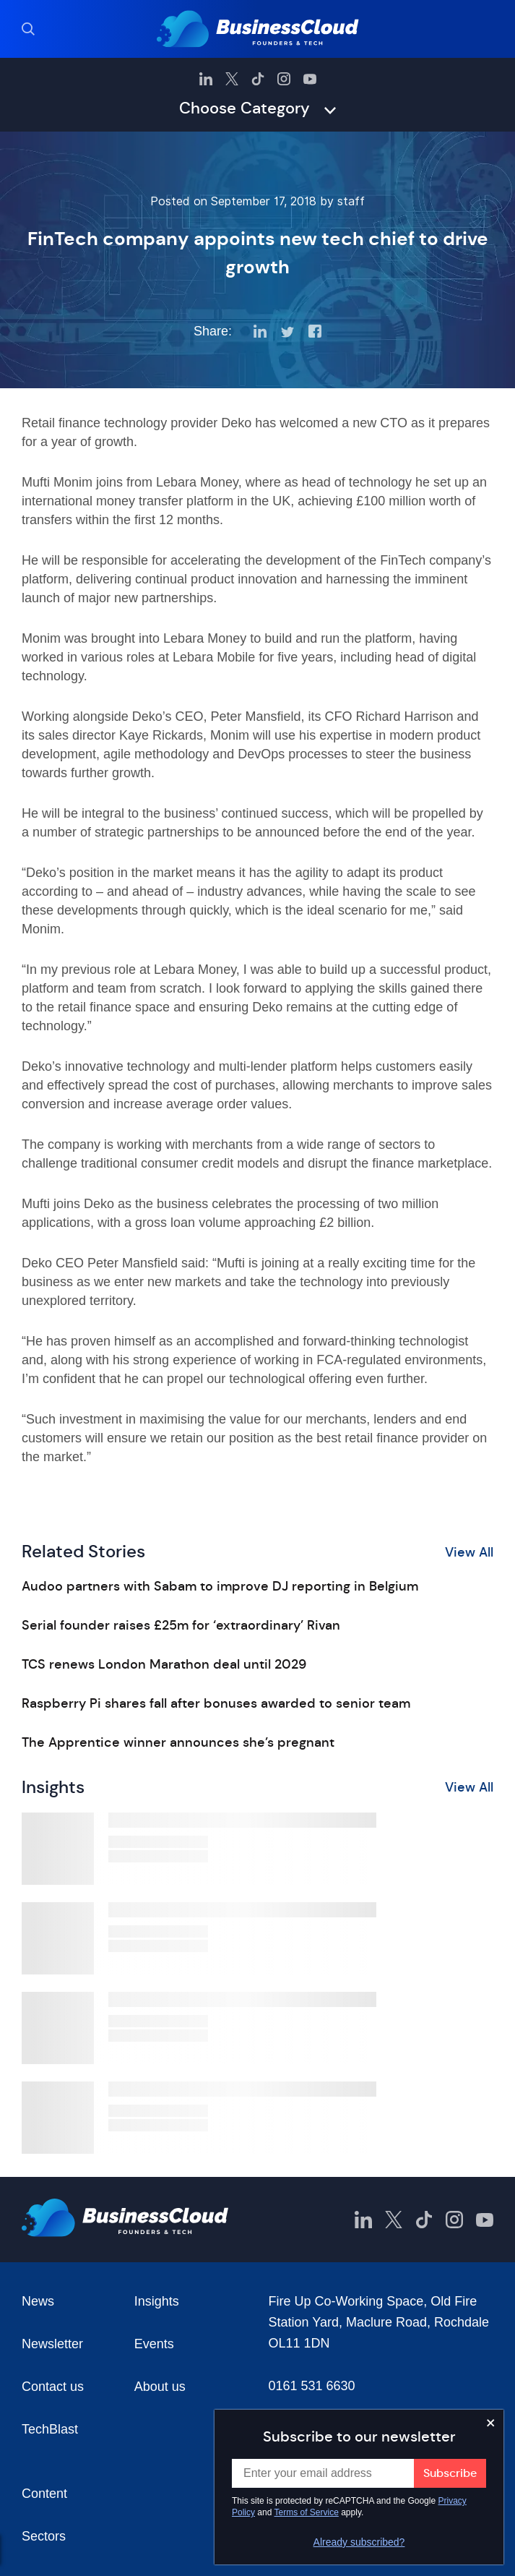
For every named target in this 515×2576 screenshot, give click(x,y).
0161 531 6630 (312, 2386)
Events (154, 2344)
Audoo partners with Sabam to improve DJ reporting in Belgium (220, 1586)
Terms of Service (306, 2512)
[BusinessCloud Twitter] (231, 78)
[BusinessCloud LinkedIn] (205, 78)
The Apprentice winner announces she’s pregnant (178, 1742)
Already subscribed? (359, 2542)
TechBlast (50, 2429)
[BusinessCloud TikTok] (257, 78)
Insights (156, 2301)
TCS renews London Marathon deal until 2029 (164, 1664)
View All (469, 1552)
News (38, 2301)
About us (160, 2386)
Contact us (53, 2386)
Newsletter (52, 2344)
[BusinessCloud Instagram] (283, 78)
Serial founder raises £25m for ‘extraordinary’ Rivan (181, 1625)
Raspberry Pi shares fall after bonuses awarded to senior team (216, 1703)
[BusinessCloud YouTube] (309, 78)
